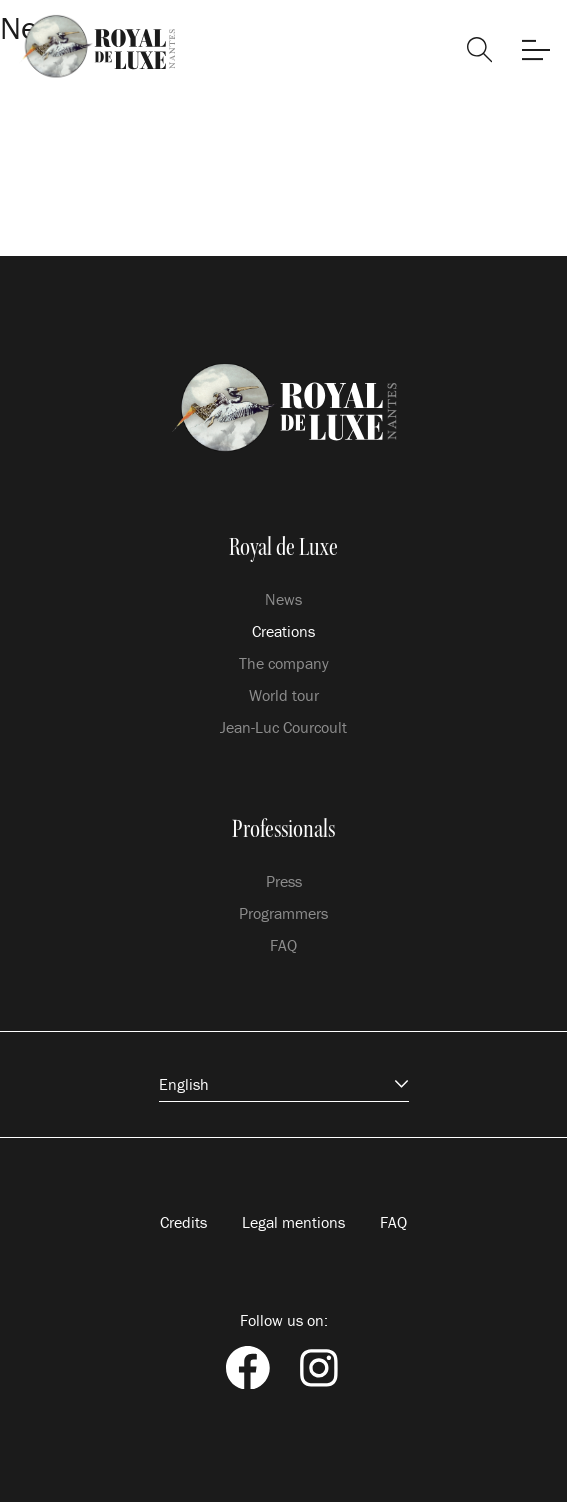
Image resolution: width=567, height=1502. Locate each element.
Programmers (283, 913)
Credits (183, 1222)
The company (284, 663)
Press (284, 881)
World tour (284, 695)
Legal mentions (293, 1222)
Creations (283, 631)
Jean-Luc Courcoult (283, 727)
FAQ (283, 945)
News (283, 599)
